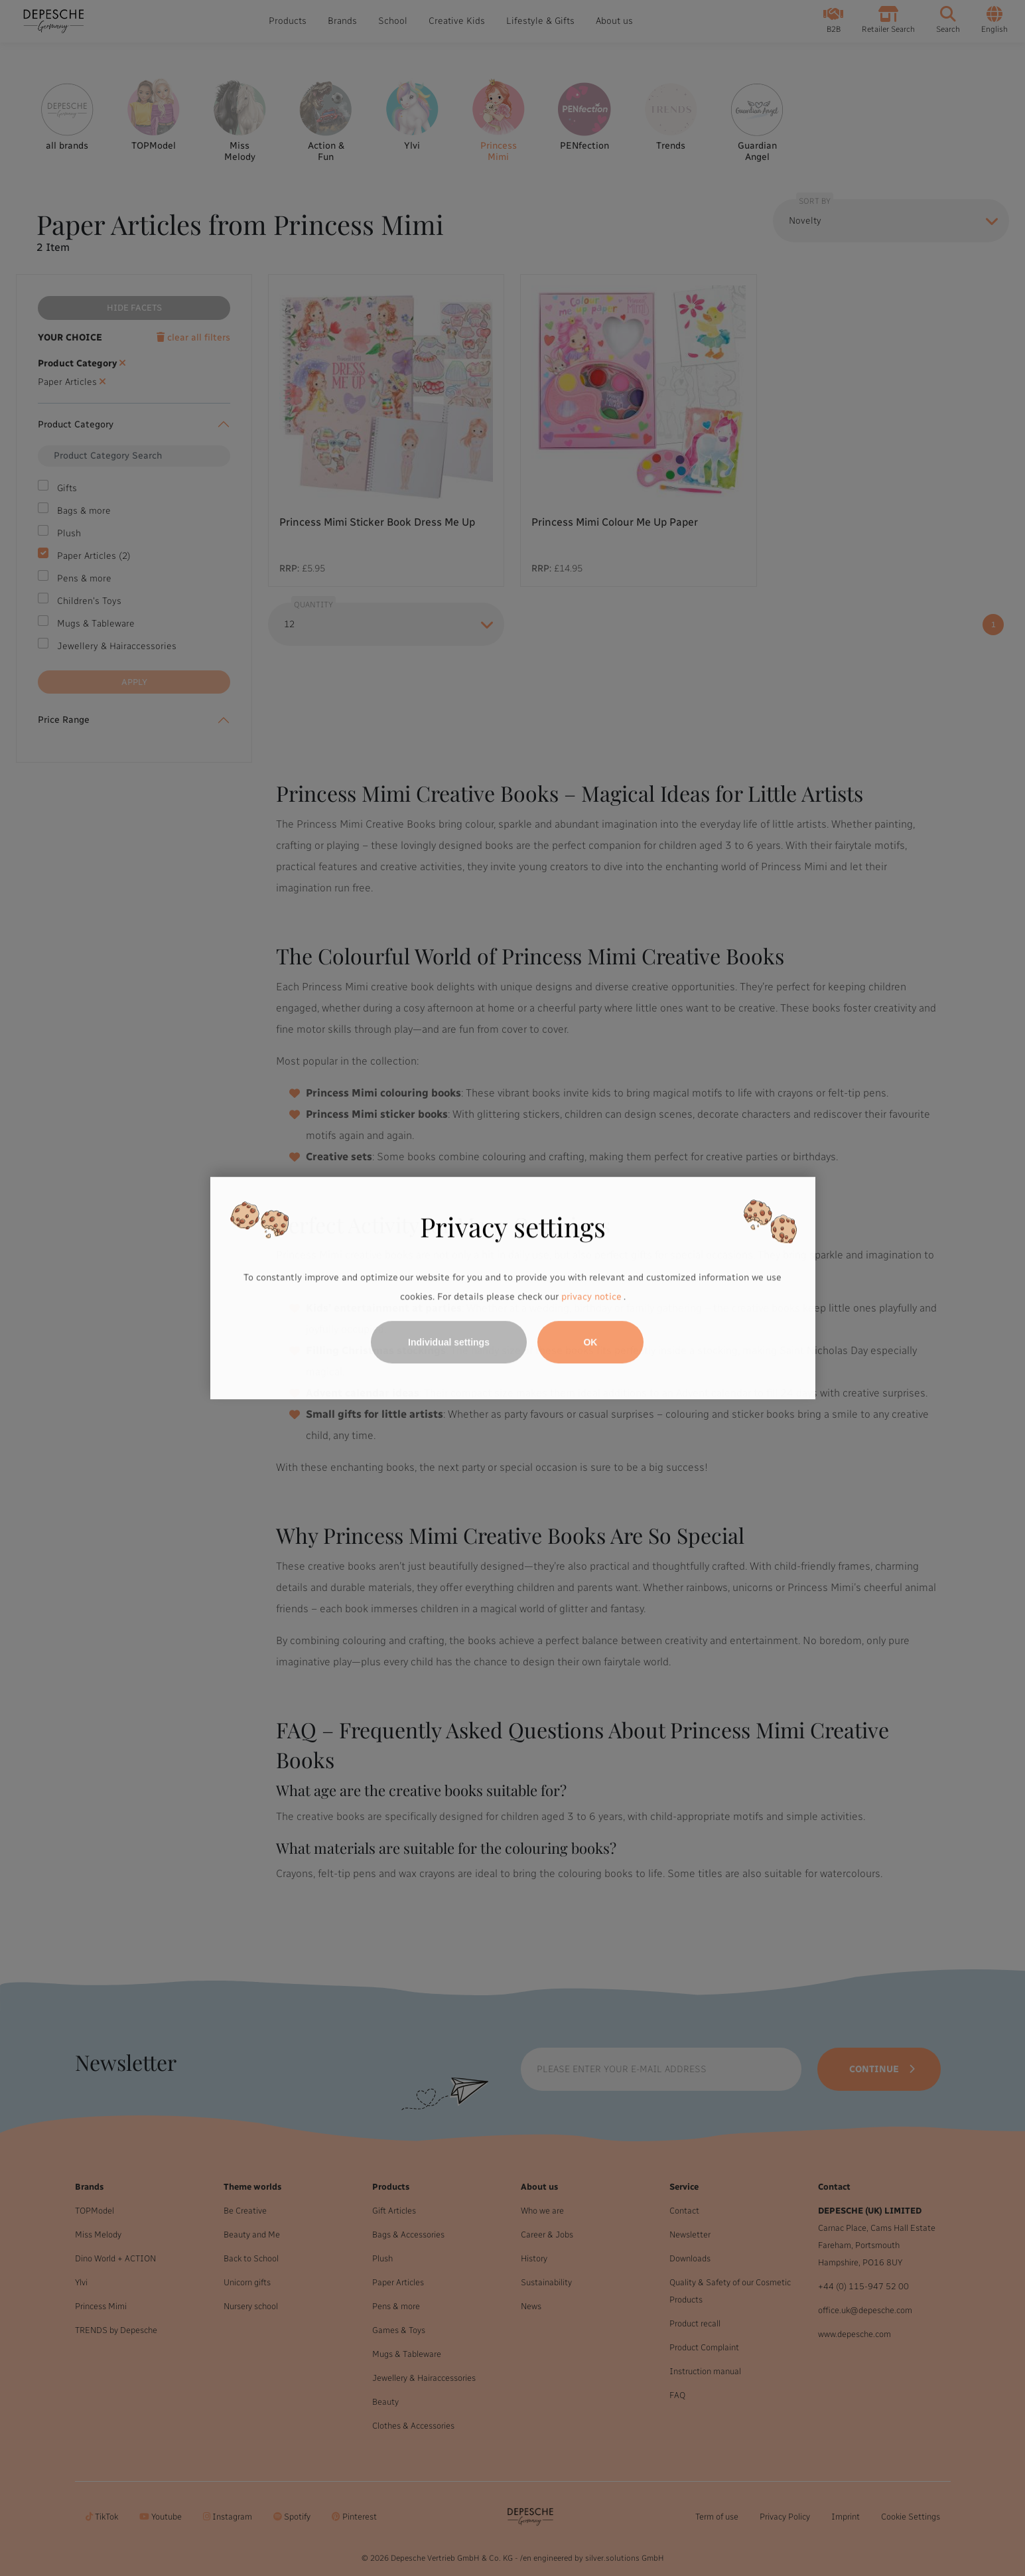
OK (590, 1342)
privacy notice (591, 1297)
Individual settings (449, 1342)
